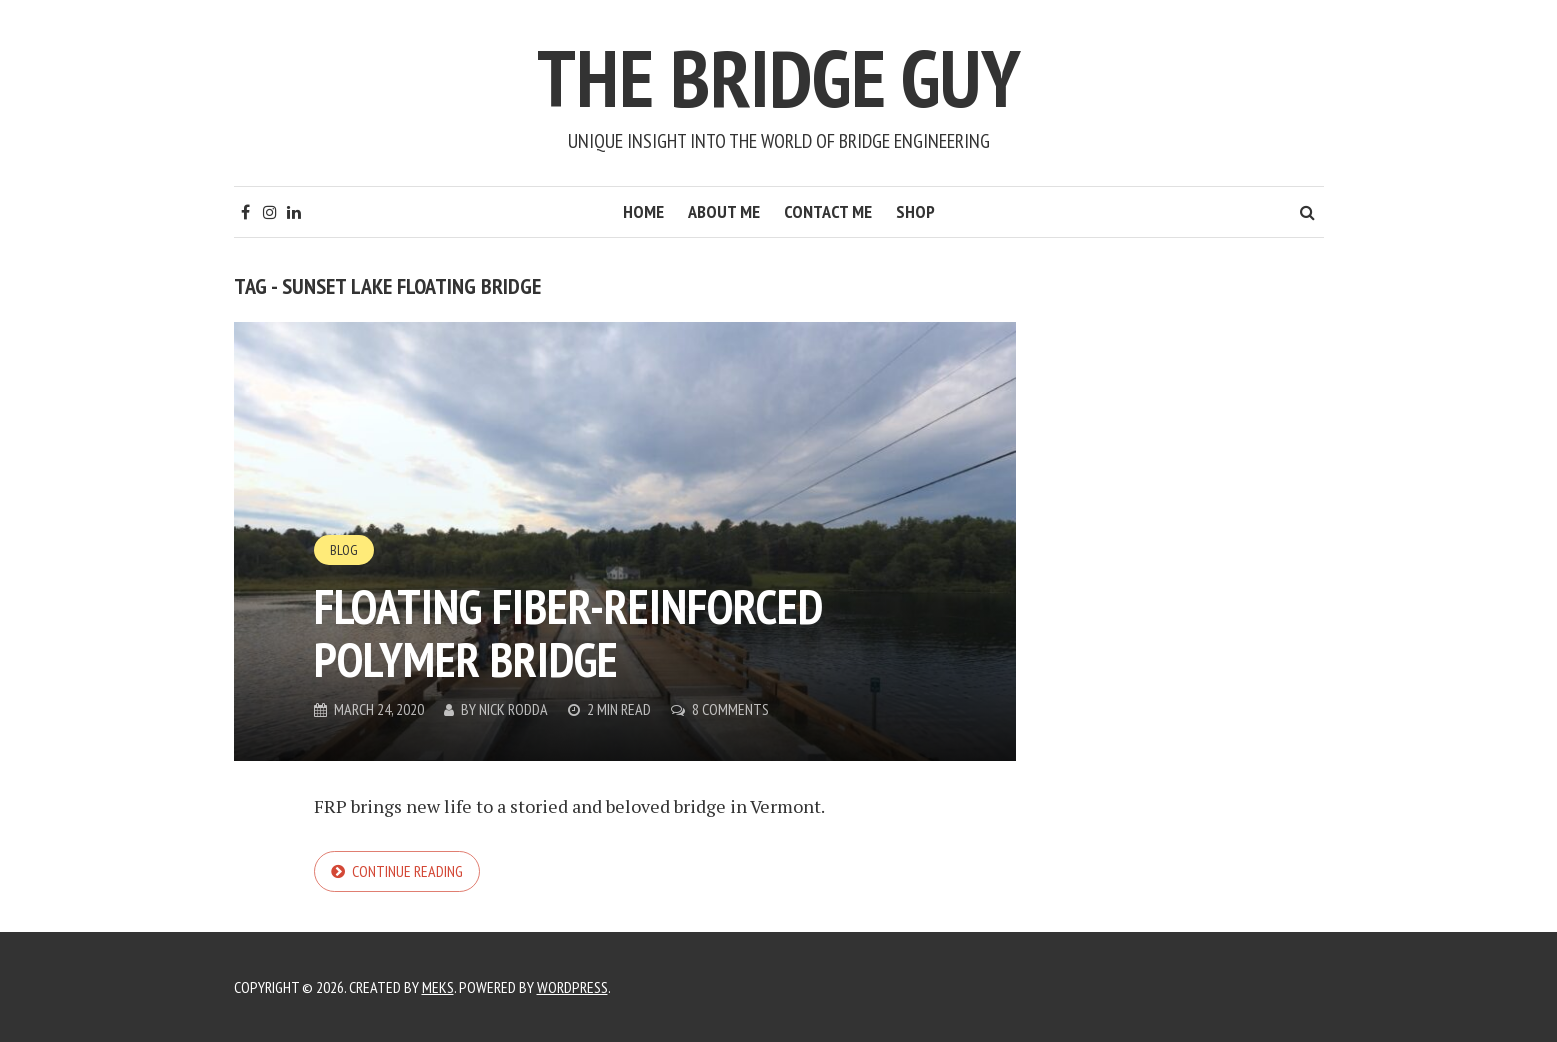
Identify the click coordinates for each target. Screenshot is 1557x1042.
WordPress (572, 987)
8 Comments (730, 709)
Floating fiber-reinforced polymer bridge (568, 632)
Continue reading (407, 871)
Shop (915, 211)
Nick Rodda (513, 709)
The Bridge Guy (779, 77)
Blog (344, 550)
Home (643, 211)
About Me (724, 211)
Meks (438, 987)
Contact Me (828, 211)
